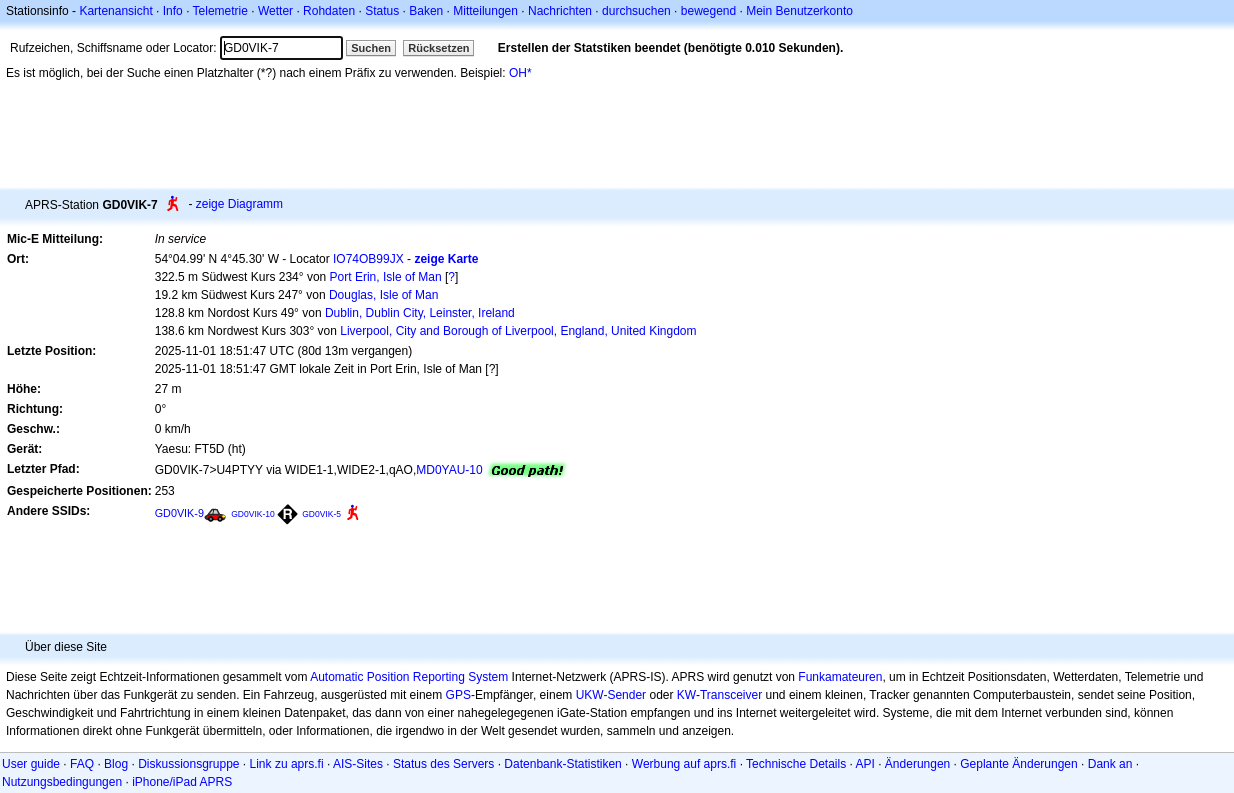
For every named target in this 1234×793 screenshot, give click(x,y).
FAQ (82, 764)
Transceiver (731, 695)
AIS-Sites (358, 764)
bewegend (708, 11)
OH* (520, 73)
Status (382, 11)
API (865, 764)
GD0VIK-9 (179, 513)
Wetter (275, 11)
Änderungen (917, 764)
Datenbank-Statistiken (562, 764)
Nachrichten (560, 11)
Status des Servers (443, 764)
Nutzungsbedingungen (62, 782)
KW (686, 695)
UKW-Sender (611, 695)
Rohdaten (329, 11)
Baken (426, 11)
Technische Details (796, 764)
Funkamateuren (840, 677)
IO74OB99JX (368, 259)
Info (173, 11)
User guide (31, 764)
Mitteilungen (485, 11)
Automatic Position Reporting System (409, 677)
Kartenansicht (115, 11)
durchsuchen (636, 11)
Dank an (1110, 764)
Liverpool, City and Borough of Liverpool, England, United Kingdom (518, 331)
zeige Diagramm (239, 204)
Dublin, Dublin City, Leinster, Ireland (420, 313)
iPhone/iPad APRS (182, 782)
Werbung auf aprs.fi (684, 764)
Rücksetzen (438, 48)
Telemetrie (220, 11)
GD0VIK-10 (253, 514)
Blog (116, 764)
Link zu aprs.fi (287, 764)
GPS (458, 695)
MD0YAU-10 (449, 470)
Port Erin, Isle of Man (386, 277)
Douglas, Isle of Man (383, 295)
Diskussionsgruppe (188, 764)
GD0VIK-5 (321, 514)
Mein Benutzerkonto (799, 11)
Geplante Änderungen (1018, 764)
